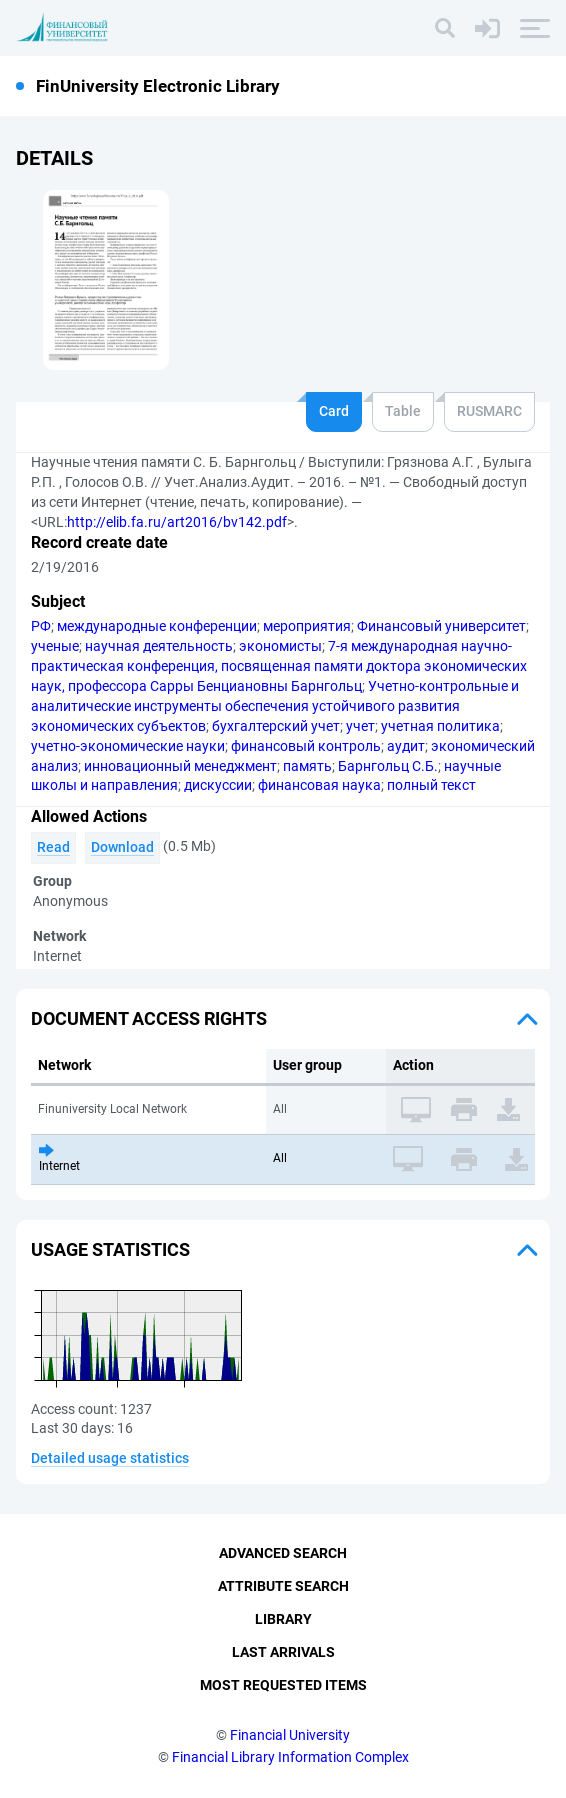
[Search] (445, 28)
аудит (406, 746)
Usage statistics (110, 1249)
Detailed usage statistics (110, 1458)
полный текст (431, 785)
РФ (41, 626)
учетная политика (440, 726)
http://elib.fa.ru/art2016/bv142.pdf (177, 522)
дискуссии (218, 785)
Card (334, 411)
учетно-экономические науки (128, 746)
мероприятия (307, 626)
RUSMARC (489, 411)
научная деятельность (159, 646)
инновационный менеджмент (180, 766)
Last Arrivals (283, 1652)
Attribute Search (283, 1586)
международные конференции (157, 626)
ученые (55, 646)
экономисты (280, 646)
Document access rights (149, 1018)
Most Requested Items (283, 1685)
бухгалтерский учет (276, 726)
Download (122, 847)
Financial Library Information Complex (290, 1757)
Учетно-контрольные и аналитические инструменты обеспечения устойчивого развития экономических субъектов (275, 706)
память (307, 766)
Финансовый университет (441, 626)
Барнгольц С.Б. (388, 766)
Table (403, 411)
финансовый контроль (306, 746)
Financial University (290, 1735)
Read (53, 847)
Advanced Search (283, 1553)
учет (360, 726)
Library (283, 1619)
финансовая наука (319, 785)
